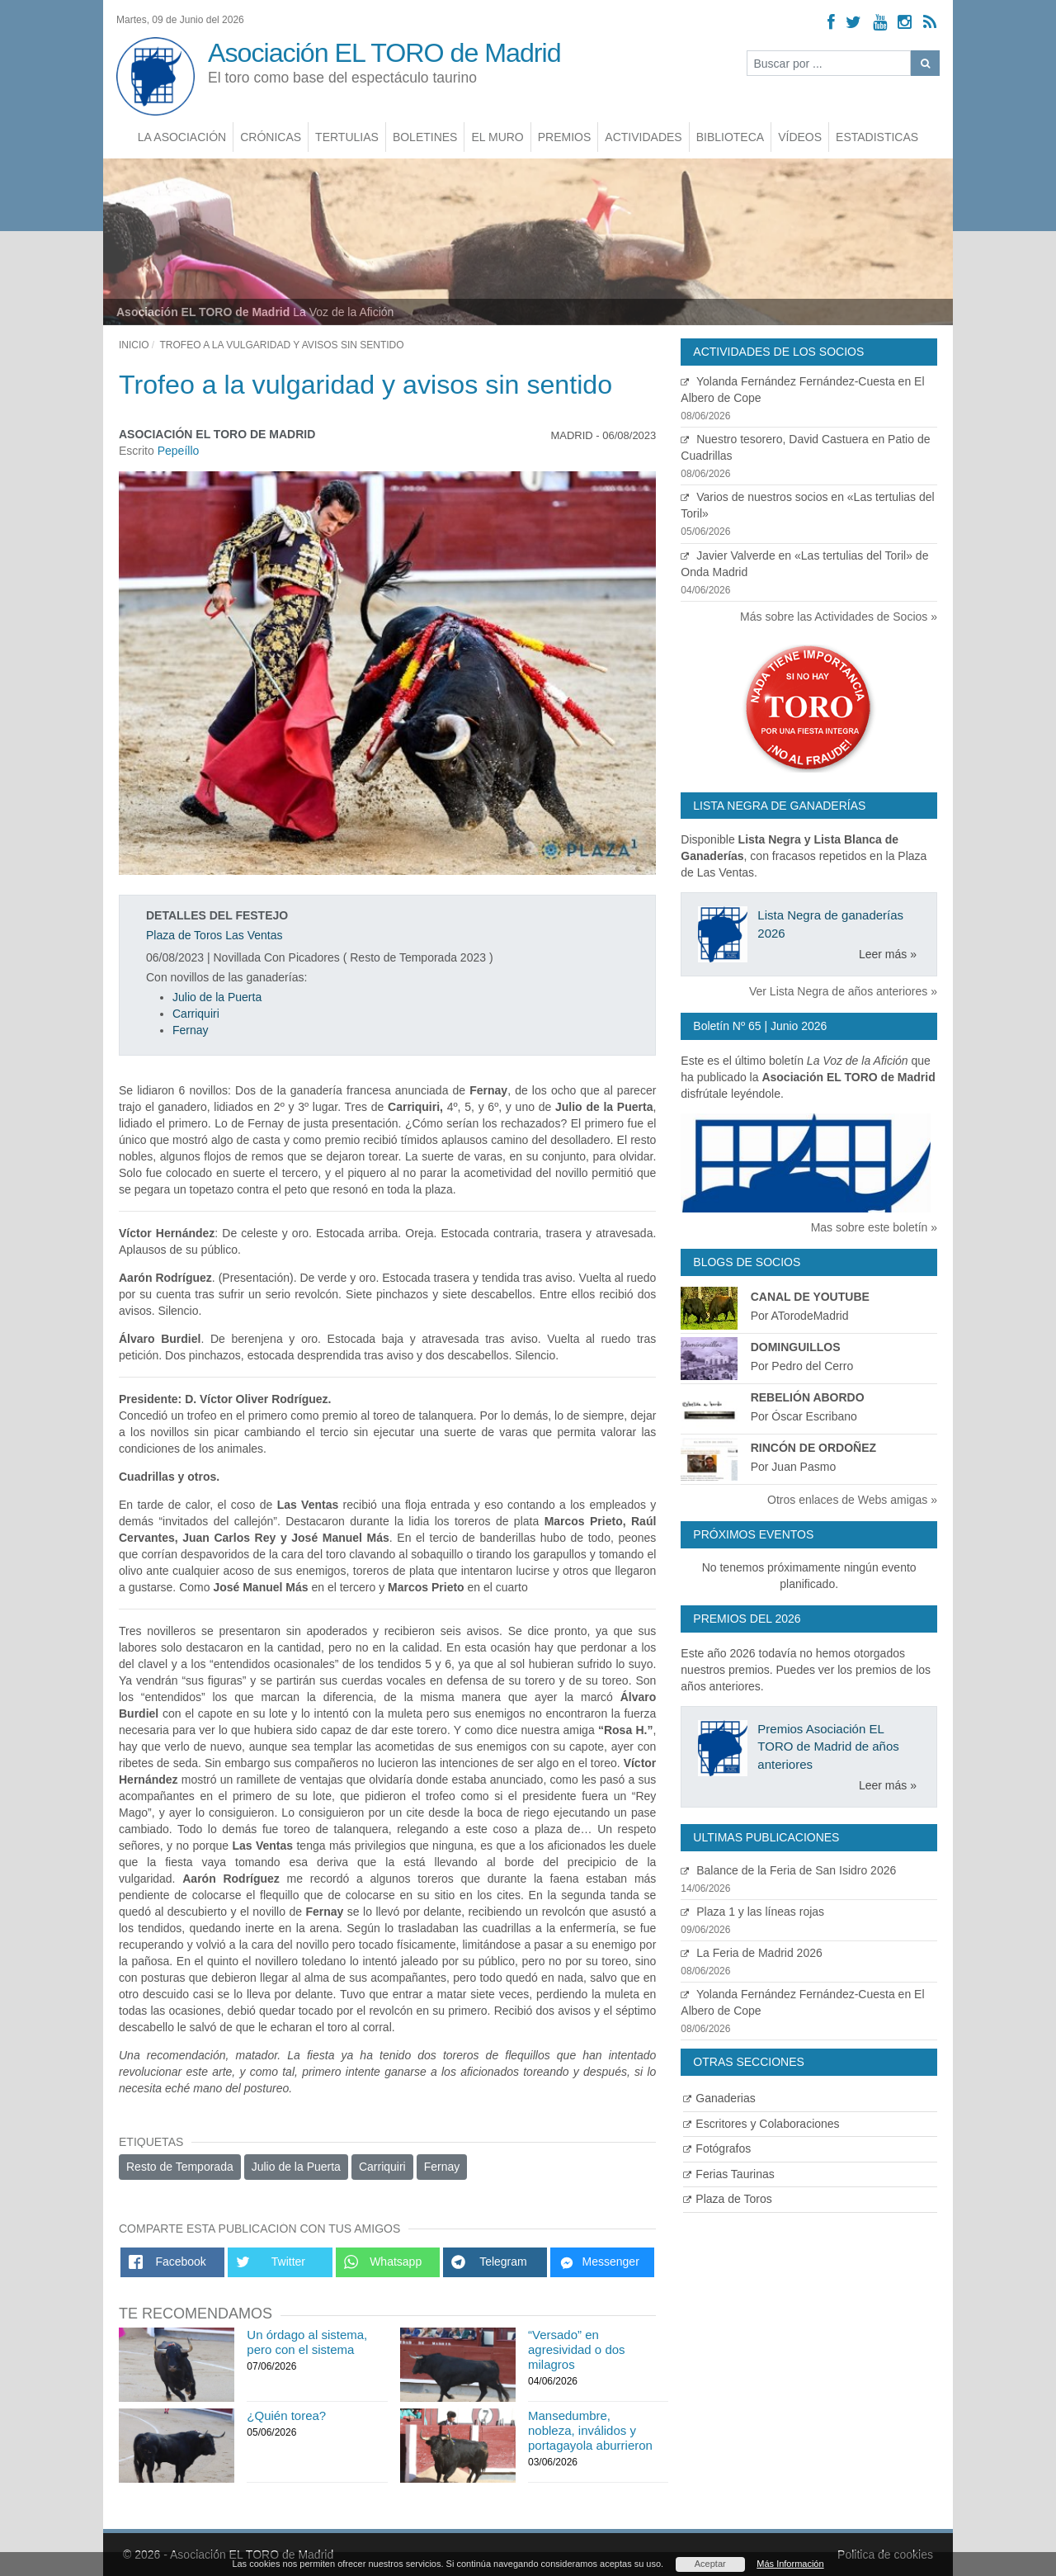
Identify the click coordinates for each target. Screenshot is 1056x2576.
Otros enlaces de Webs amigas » (852, 1499)
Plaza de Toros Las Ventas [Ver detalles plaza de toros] (214, 935)
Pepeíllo (179, 450)
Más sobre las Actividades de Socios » (838, 616)
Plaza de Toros (727, 2198)
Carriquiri (195, 1013)
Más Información (790, 2564)
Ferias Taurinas (728, 2174)
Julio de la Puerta (217, 997)
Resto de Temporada (179, 2166)
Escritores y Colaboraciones (761, 2123)
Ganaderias (719, 2098)
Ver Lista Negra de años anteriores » (843, 991)
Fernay (190, 1030)
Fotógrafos (717, 2148)
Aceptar (710, 2564)
